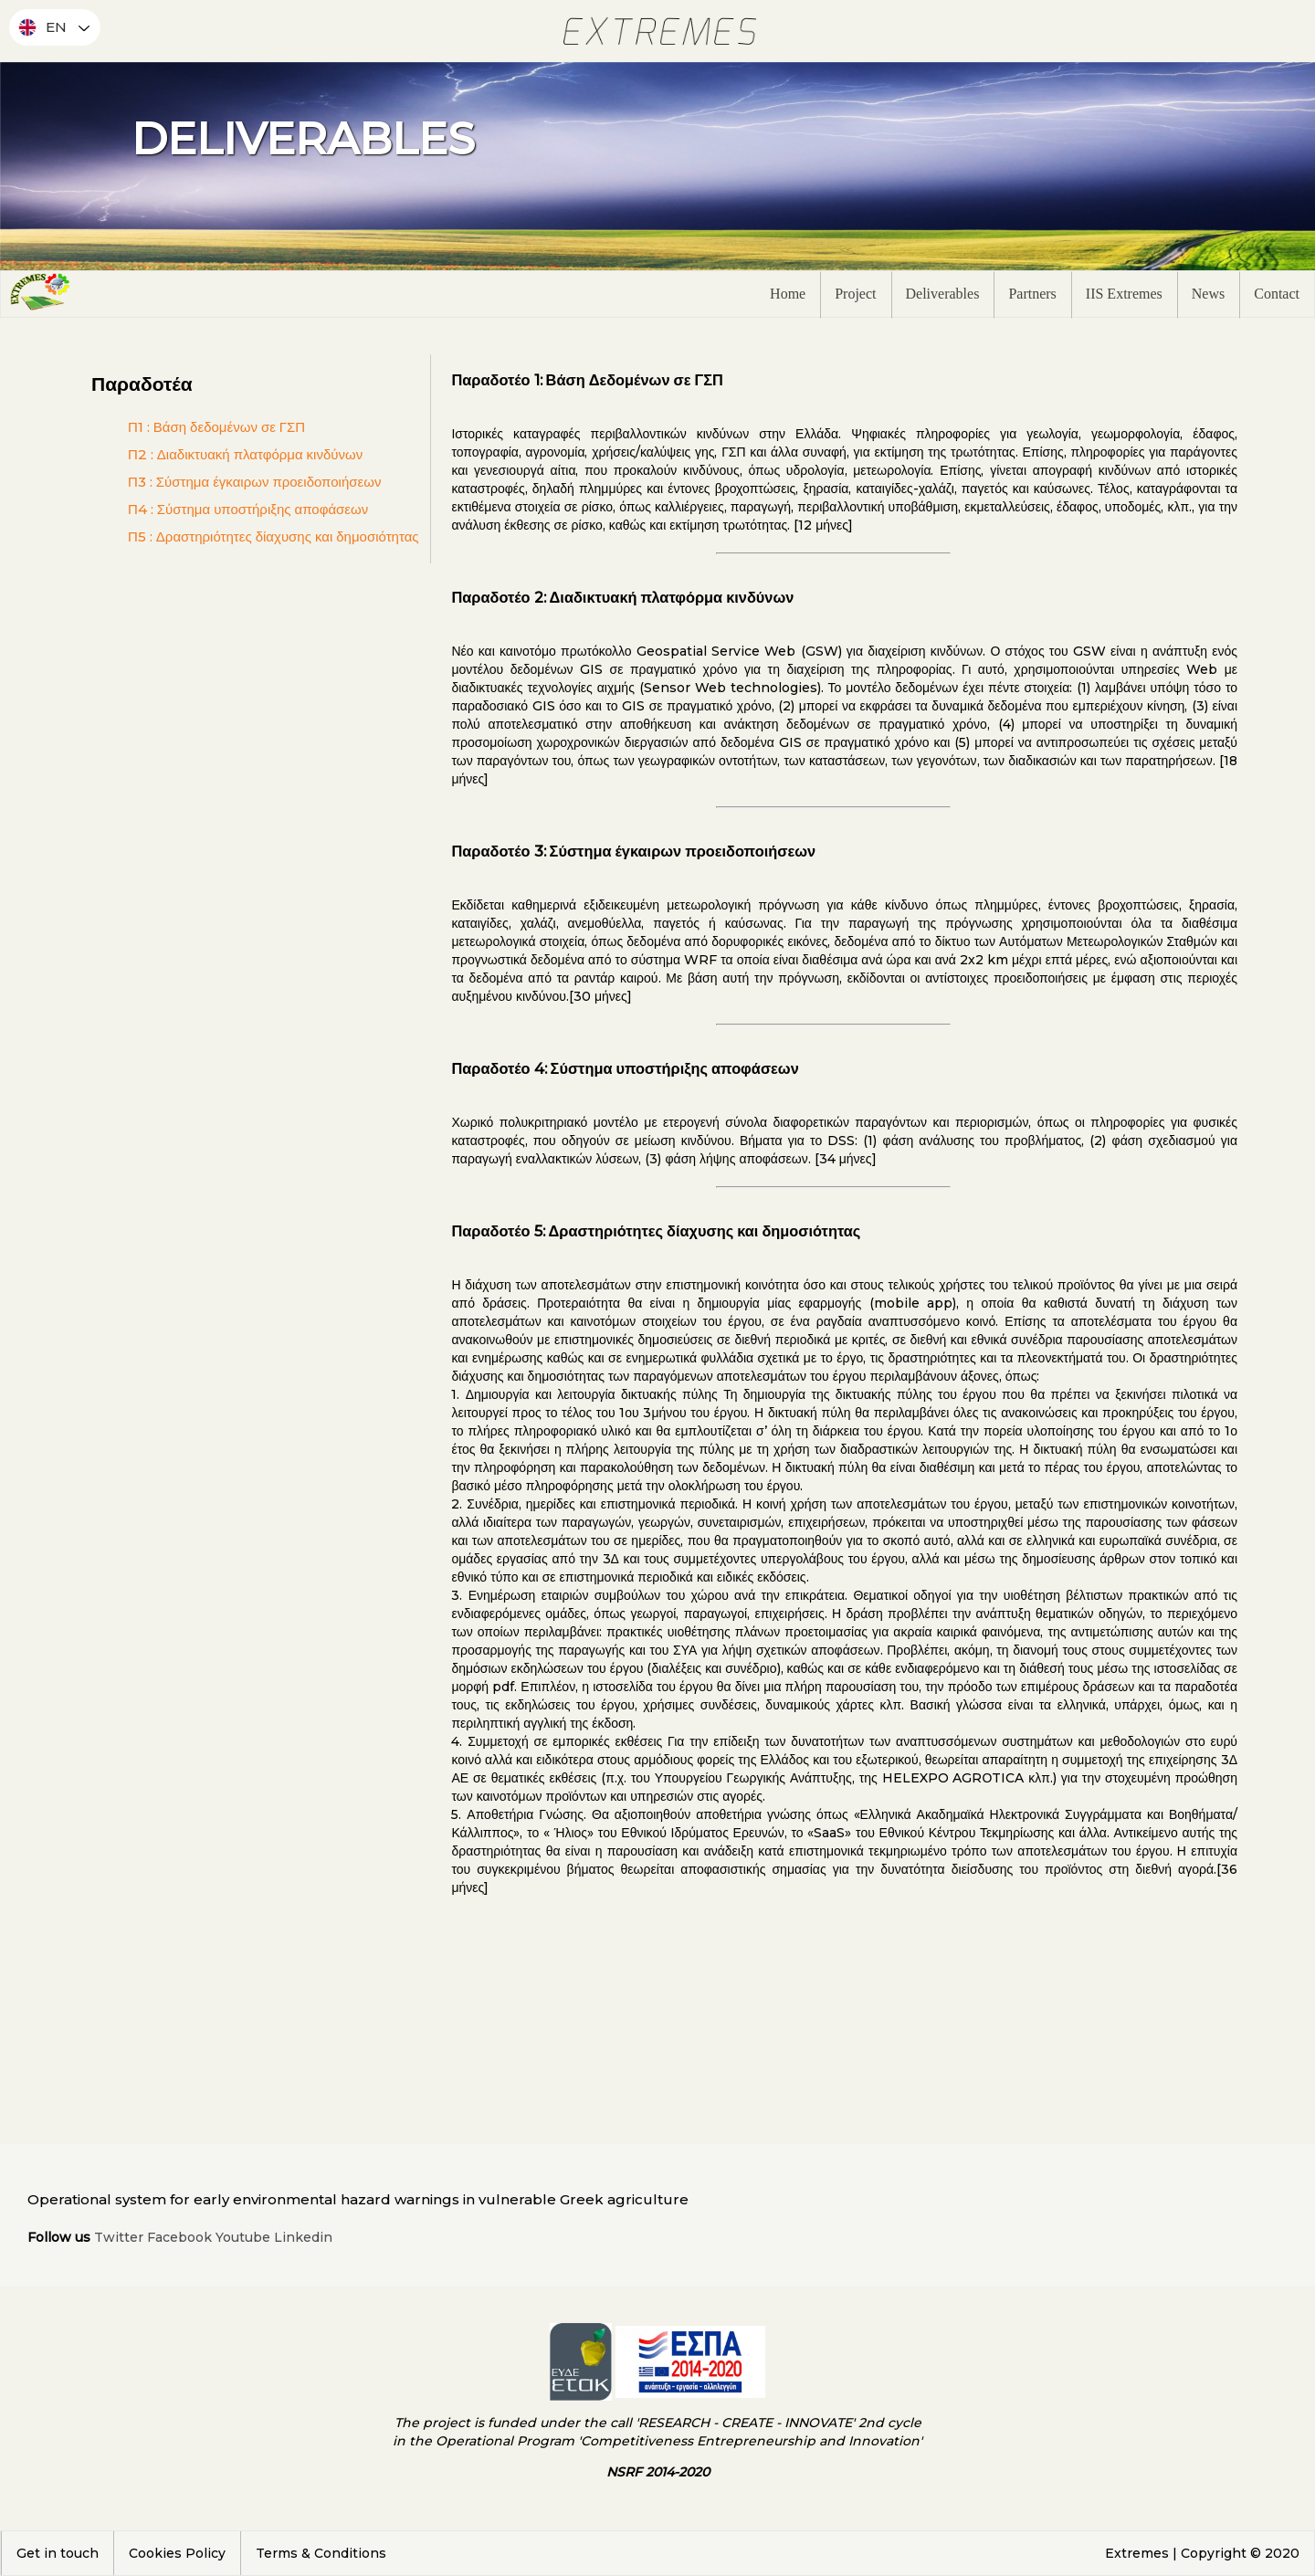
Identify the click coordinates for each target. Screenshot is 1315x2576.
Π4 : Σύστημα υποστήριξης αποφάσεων (248, 509)
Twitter (118, 2237)
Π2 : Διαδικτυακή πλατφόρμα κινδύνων (245, 454)
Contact (1276, 293)
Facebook (179, 2237)
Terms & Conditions (321, 2553)
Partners (1032, 293)
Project (855, 293)
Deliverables (943, 293)
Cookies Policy (177, 2553)
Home (787, 293)
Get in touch (57, 2553)
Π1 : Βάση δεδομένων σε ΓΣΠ (216, 427)
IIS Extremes (1124, 293)
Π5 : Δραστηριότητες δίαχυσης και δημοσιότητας (273, 536)
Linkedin (303, 2237)
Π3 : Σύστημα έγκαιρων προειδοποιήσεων (254, 481)
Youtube (243, 2237)
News (1208, 293)
